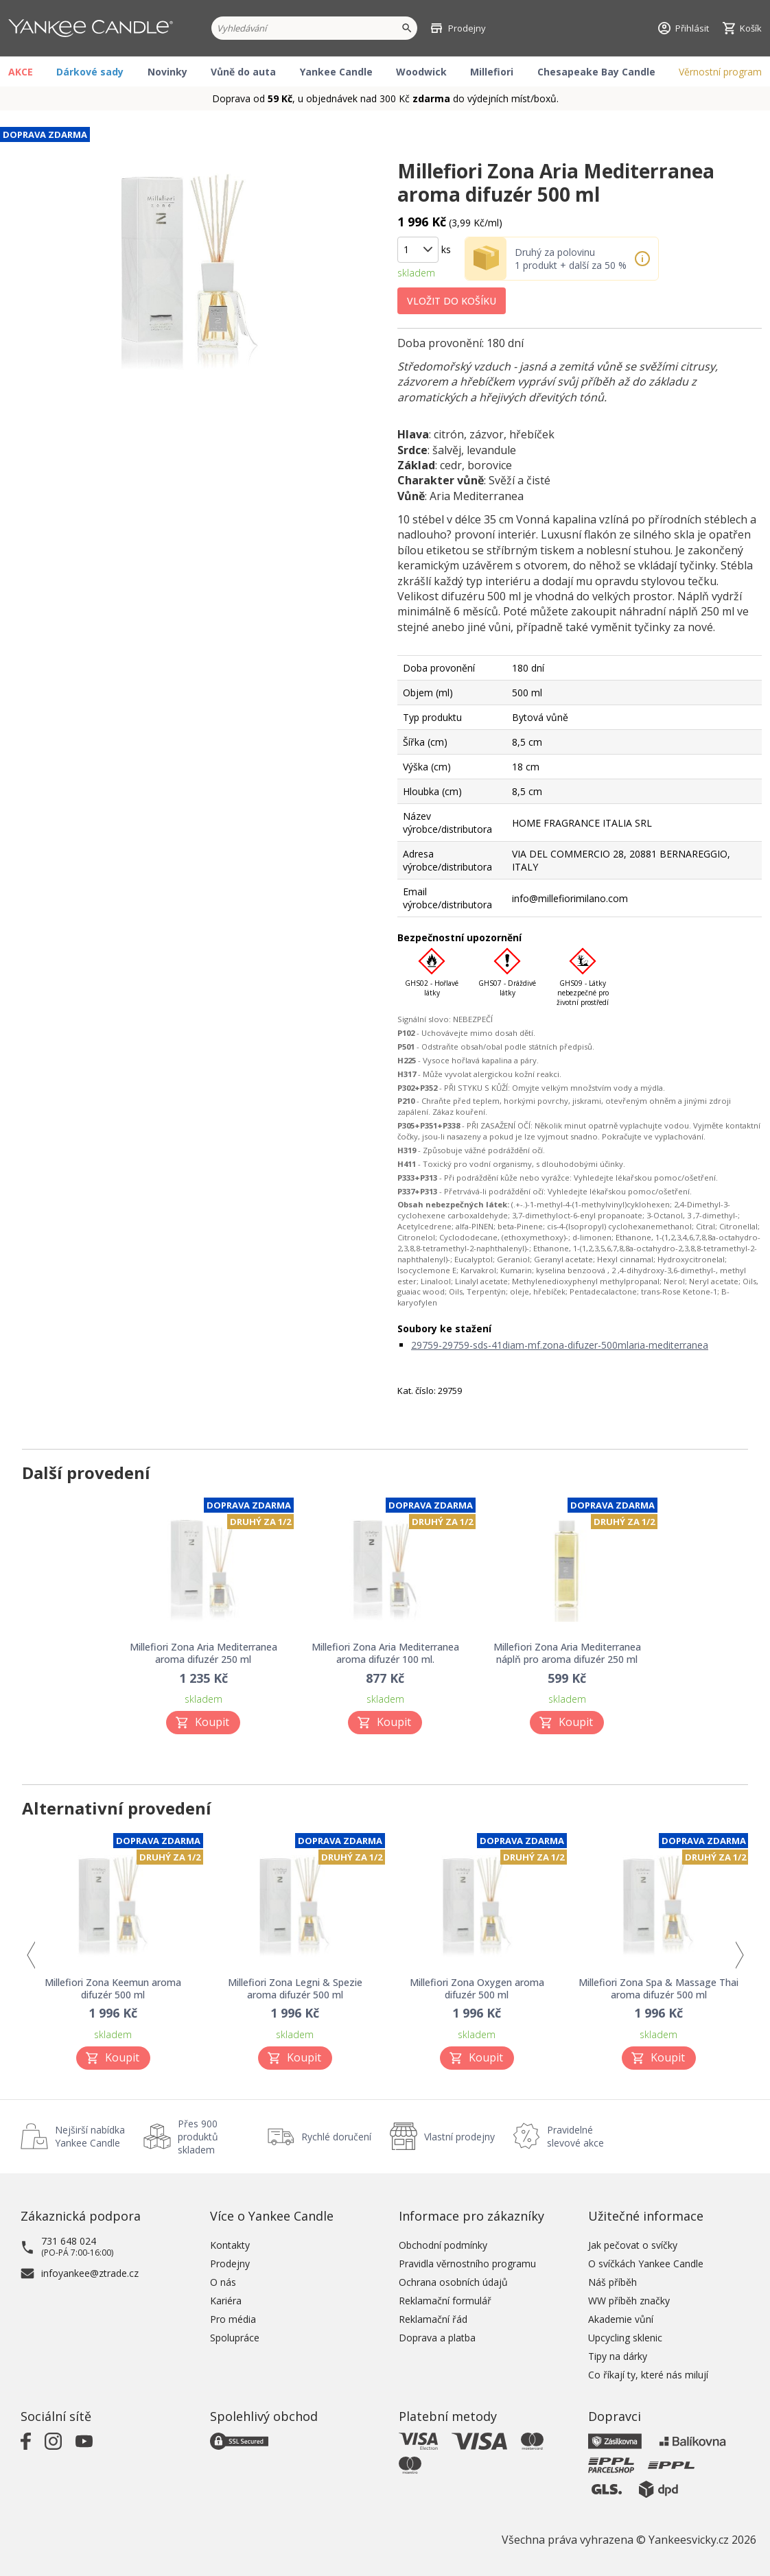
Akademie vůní (620, 2319)
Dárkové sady (90, 71)
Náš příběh (612, 2282)
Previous (30, 1955)
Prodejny (230, 2263)
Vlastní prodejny (459, 2136)
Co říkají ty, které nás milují (648, 2374)
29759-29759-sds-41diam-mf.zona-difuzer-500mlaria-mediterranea (559, 1344)
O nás (223, 2282)
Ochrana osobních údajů (453, 2282)
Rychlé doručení (336, 2136)
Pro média (233, 2319)
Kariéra (226, 2300)
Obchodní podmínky (443, 2245)
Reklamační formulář (445, 2300)
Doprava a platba (437, 2337)
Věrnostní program (720, 71)
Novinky (167, 71)
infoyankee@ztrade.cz (90, 2273)
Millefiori (491, 71)
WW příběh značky (629, 2300)
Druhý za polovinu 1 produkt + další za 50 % (571, 259)
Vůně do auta (243, 71)
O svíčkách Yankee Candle (645, 2263)
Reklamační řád (433, 2319)
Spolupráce (234, 2337)
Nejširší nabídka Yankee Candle (90, 2136)
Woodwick (421, 71)
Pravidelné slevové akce (575, 2136)
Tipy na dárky (617, 2356)
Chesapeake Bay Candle (596, 71)
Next (739, 1955)
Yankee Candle (336, 71)
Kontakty (230, 2245)
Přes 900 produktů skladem (198, 2136)
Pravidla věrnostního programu (467, 2263)
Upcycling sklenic (625, 2337)
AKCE (20, 71)
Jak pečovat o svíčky (632, 2245)
